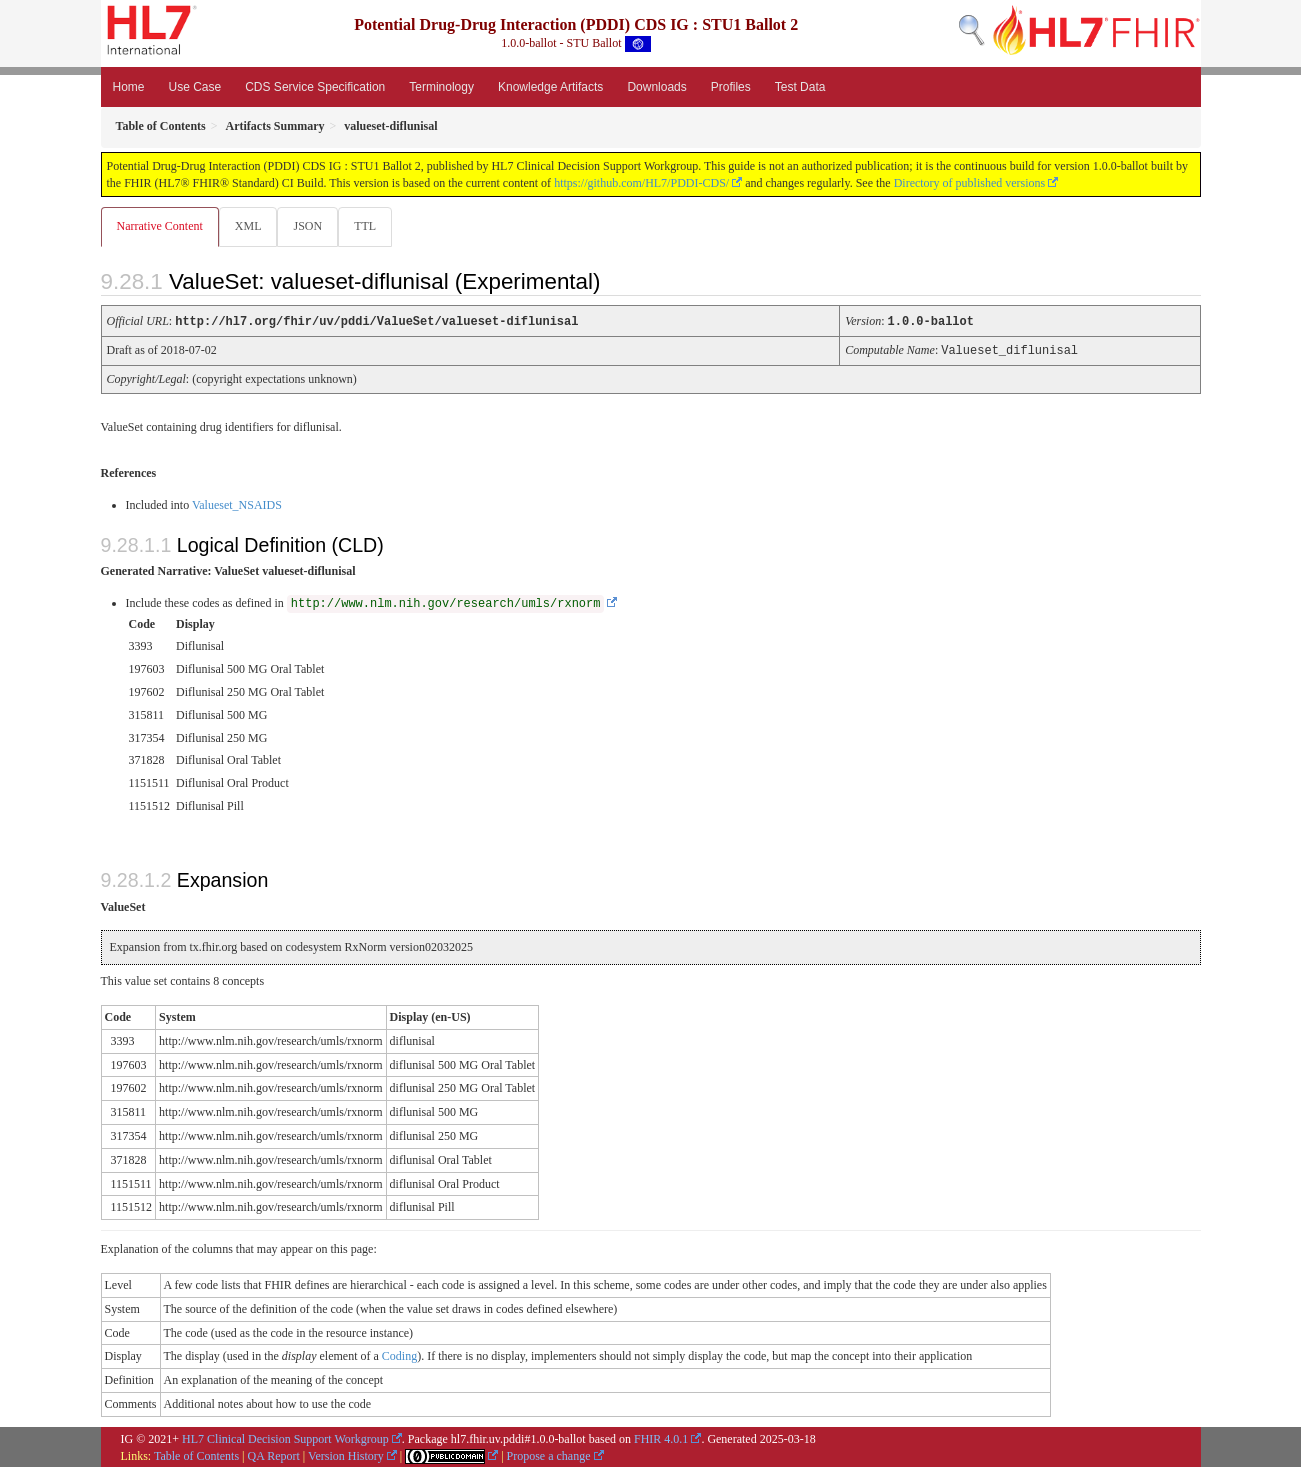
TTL (371, 226)
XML (250, 226)
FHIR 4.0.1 (661, 1438)
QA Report (274, 1455)
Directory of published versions (970, 183)
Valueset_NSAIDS (237, 504)
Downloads (656, 87)
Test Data (800, 87)
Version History (346, 1455)
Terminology (441, 87)
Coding (399, 1355)
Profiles (731, 87)
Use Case (195, 87)
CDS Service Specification (315, 87)
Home (129, 87)
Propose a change (549, 1455)
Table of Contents (196, 1455)
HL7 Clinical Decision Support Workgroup (285, 1438)
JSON (311, 226)
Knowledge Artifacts (550, 87)
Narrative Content (160, 226)
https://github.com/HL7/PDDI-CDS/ (641, 183)
